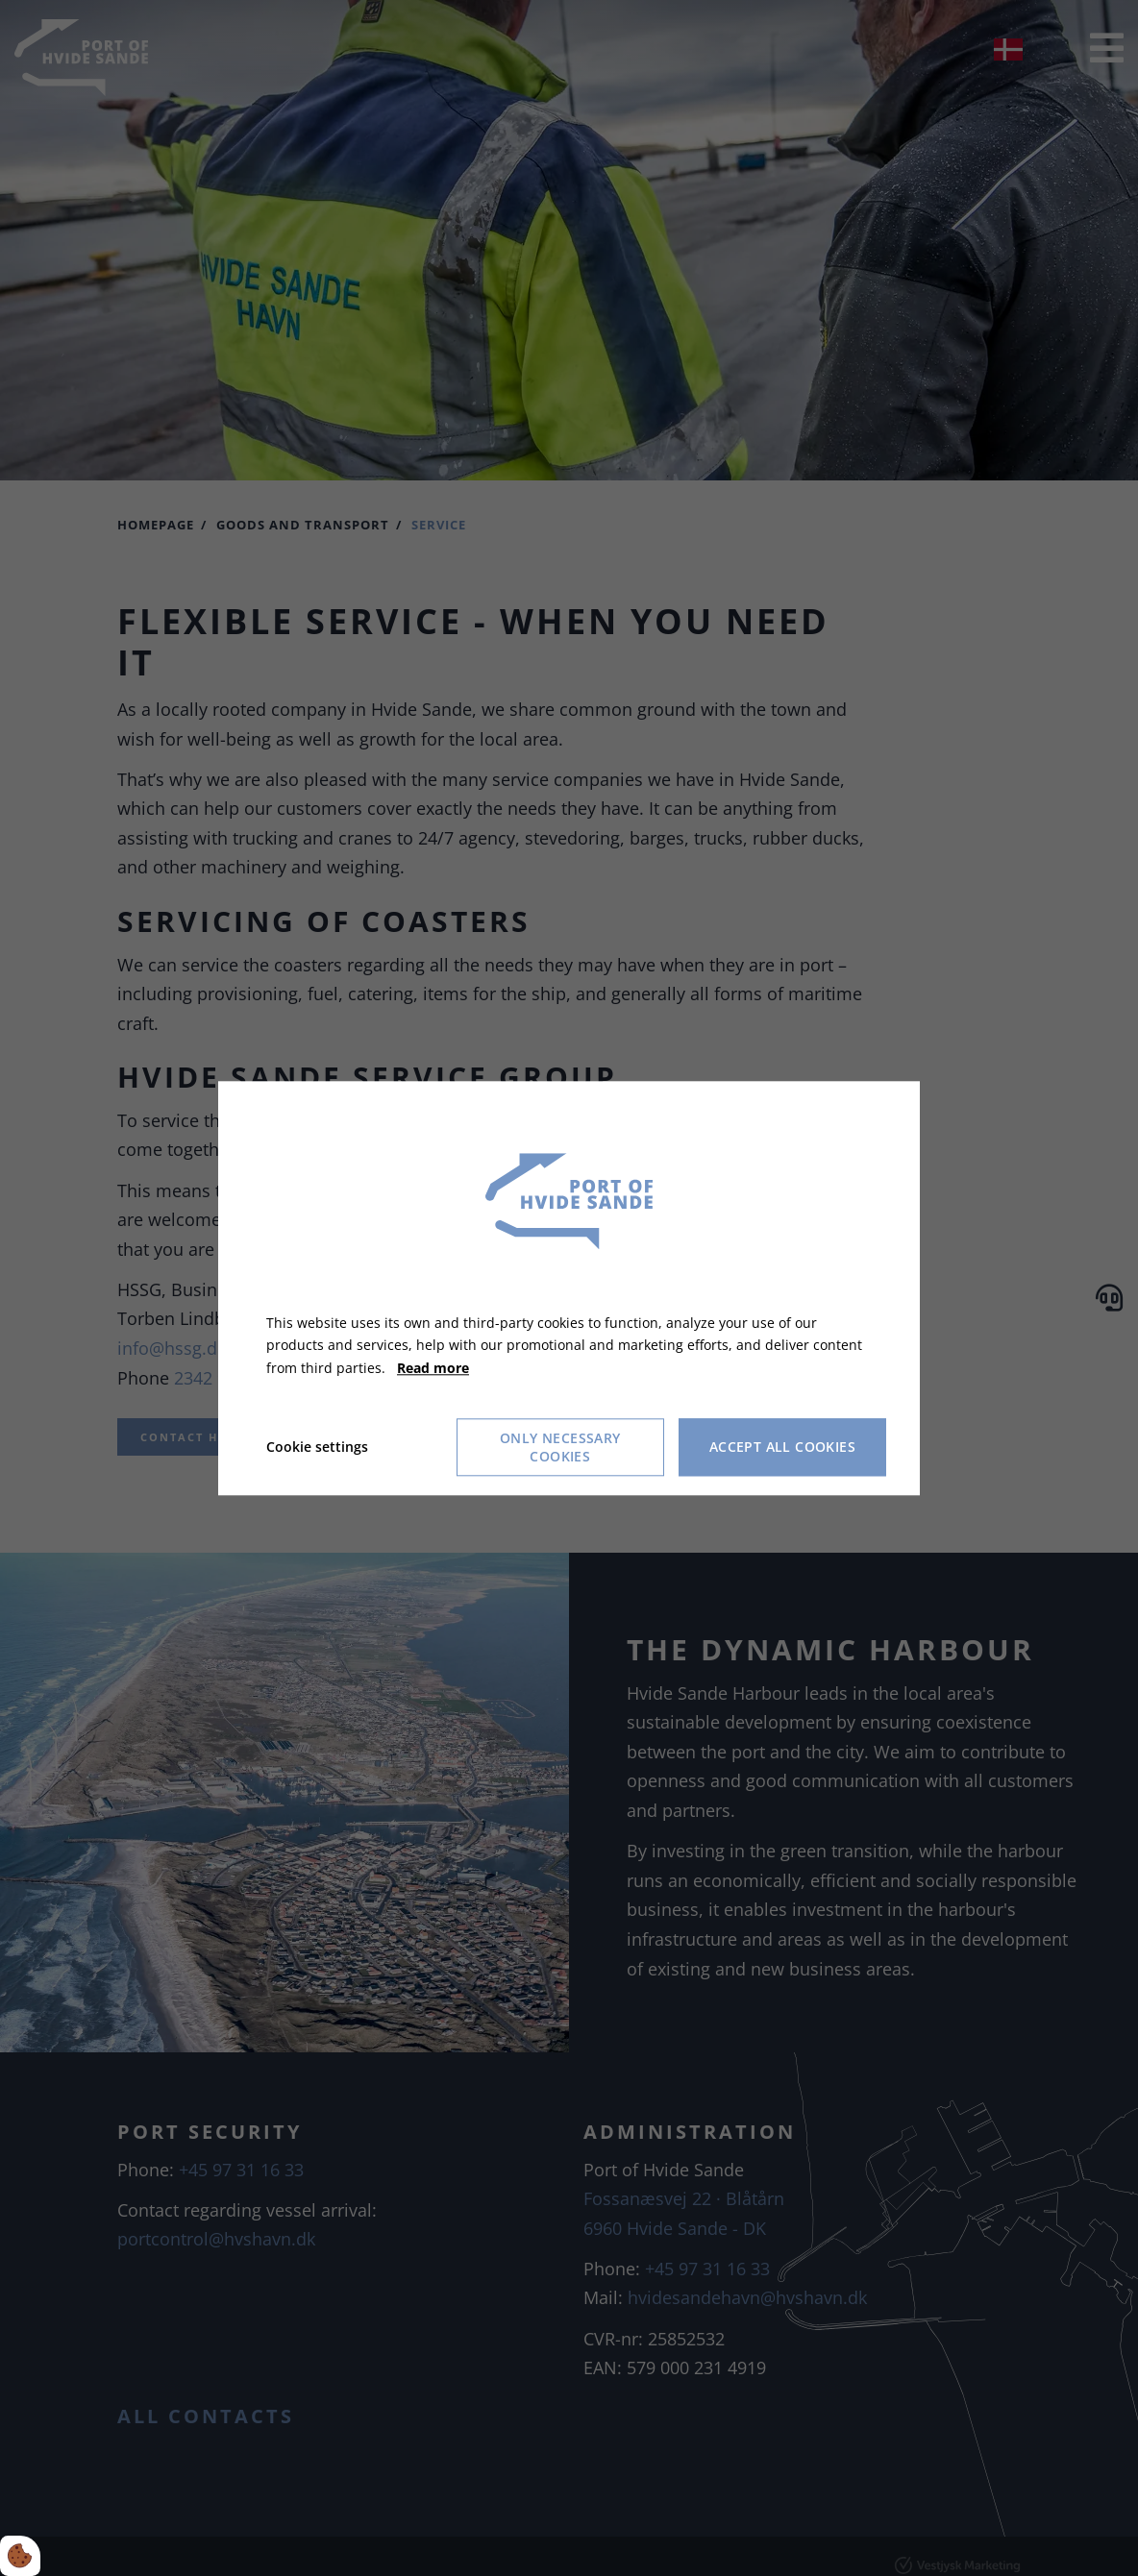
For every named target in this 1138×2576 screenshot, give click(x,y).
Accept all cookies (782, 1447)
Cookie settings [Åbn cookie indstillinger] (317, 1446)
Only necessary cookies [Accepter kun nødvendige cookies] (560, 1447)
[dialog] (569, 1288)
